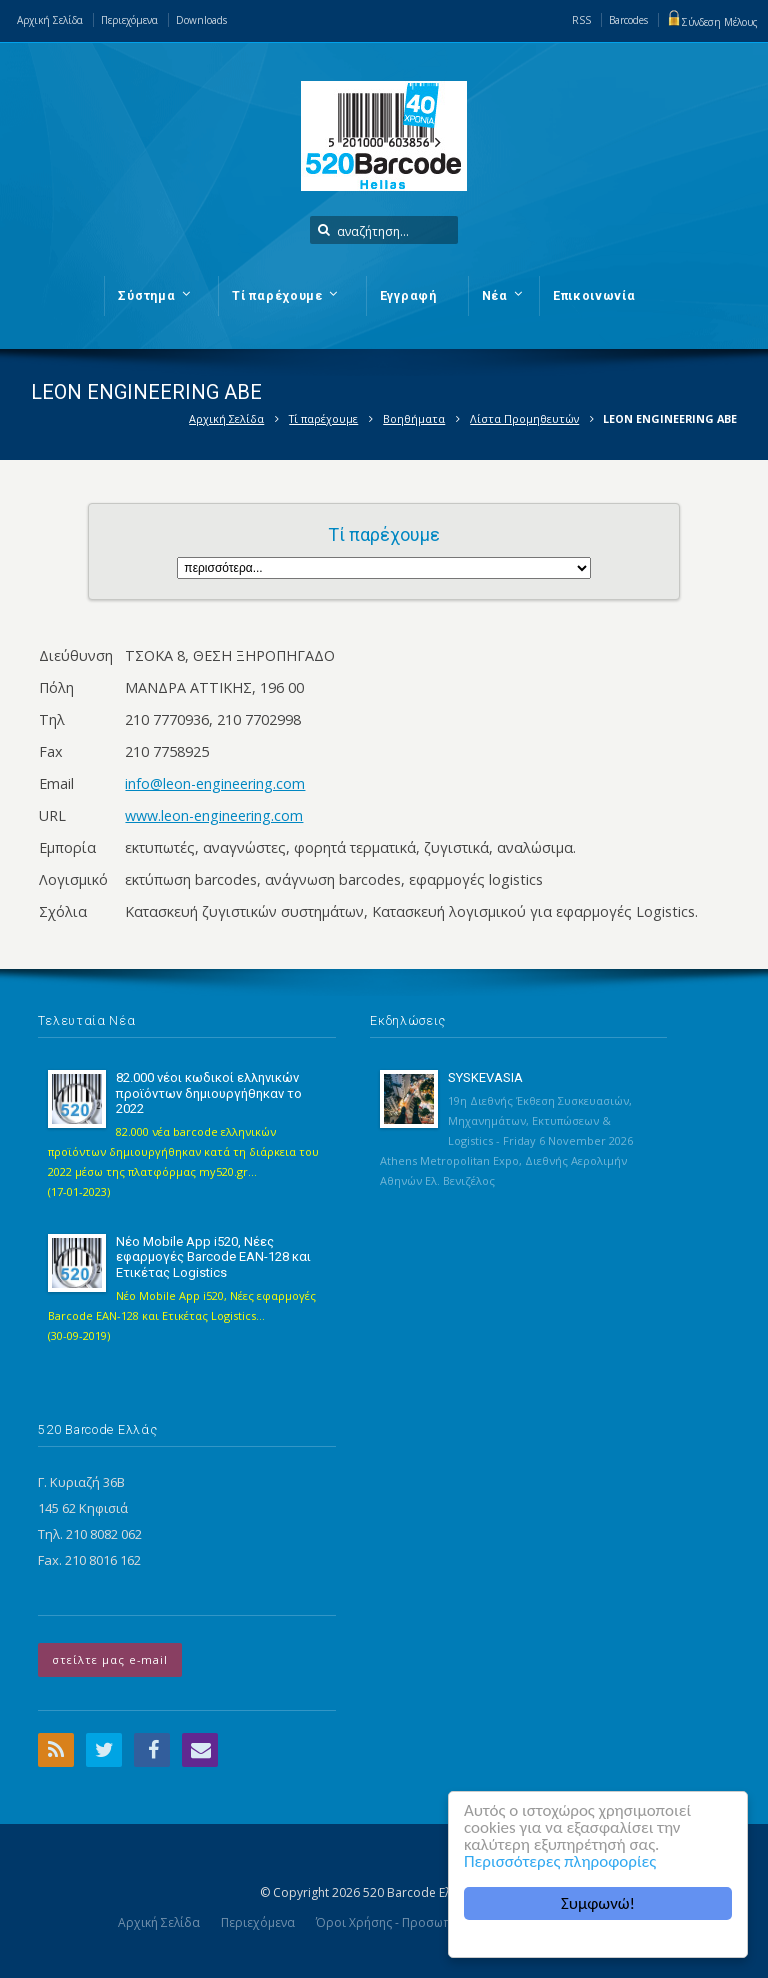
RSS (581, 20)
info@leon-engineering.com (215, 783)
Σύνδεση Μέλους (712, 22)
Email (200, 1750)
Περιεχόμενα (129, 20)
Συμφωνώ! (598, 1903)
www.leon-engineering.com (214, 815)
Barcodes (628, 20)
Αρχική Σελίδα (50, 20)
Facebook (152, 1750)
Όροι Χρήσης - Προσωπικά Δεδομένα (423, 1922)
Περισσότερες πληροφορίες (560, 1861)
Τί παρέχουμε (323, 418)
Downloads (201, 20)
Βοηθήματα (414, 418)
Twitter (104, 1750)
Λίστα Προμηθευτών (524, 418)
